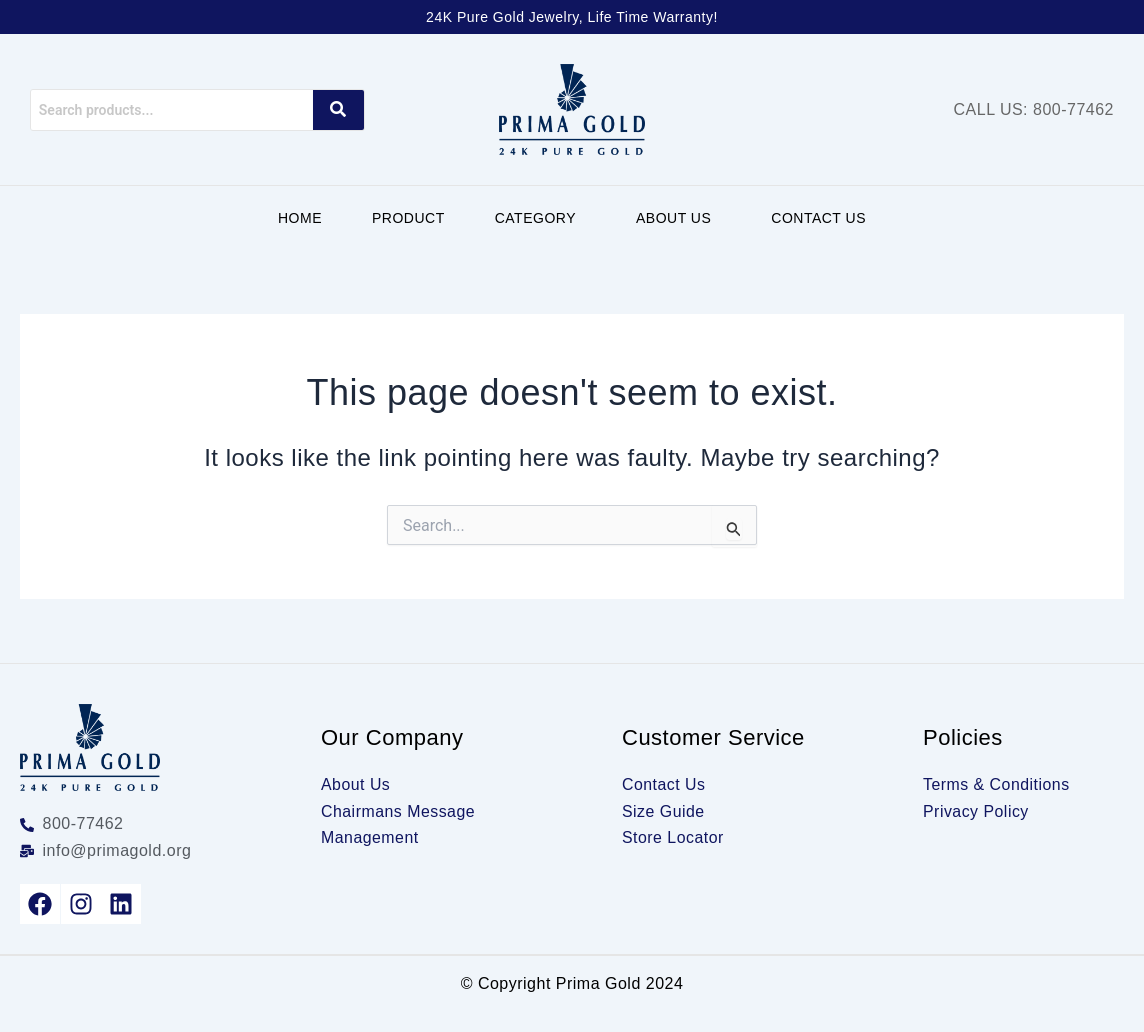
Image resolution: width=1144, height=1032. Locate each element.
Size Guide (663, 811)
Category (535, 218)
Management (370, 837)
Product (408, 218)
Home (300, 218)
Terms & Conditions (997, 784)
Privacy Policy (976, 811)
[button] (540, 218)
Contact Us (818, 218)
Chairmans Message (398, 811)
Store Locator (673, 837)
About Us (673, 218)
